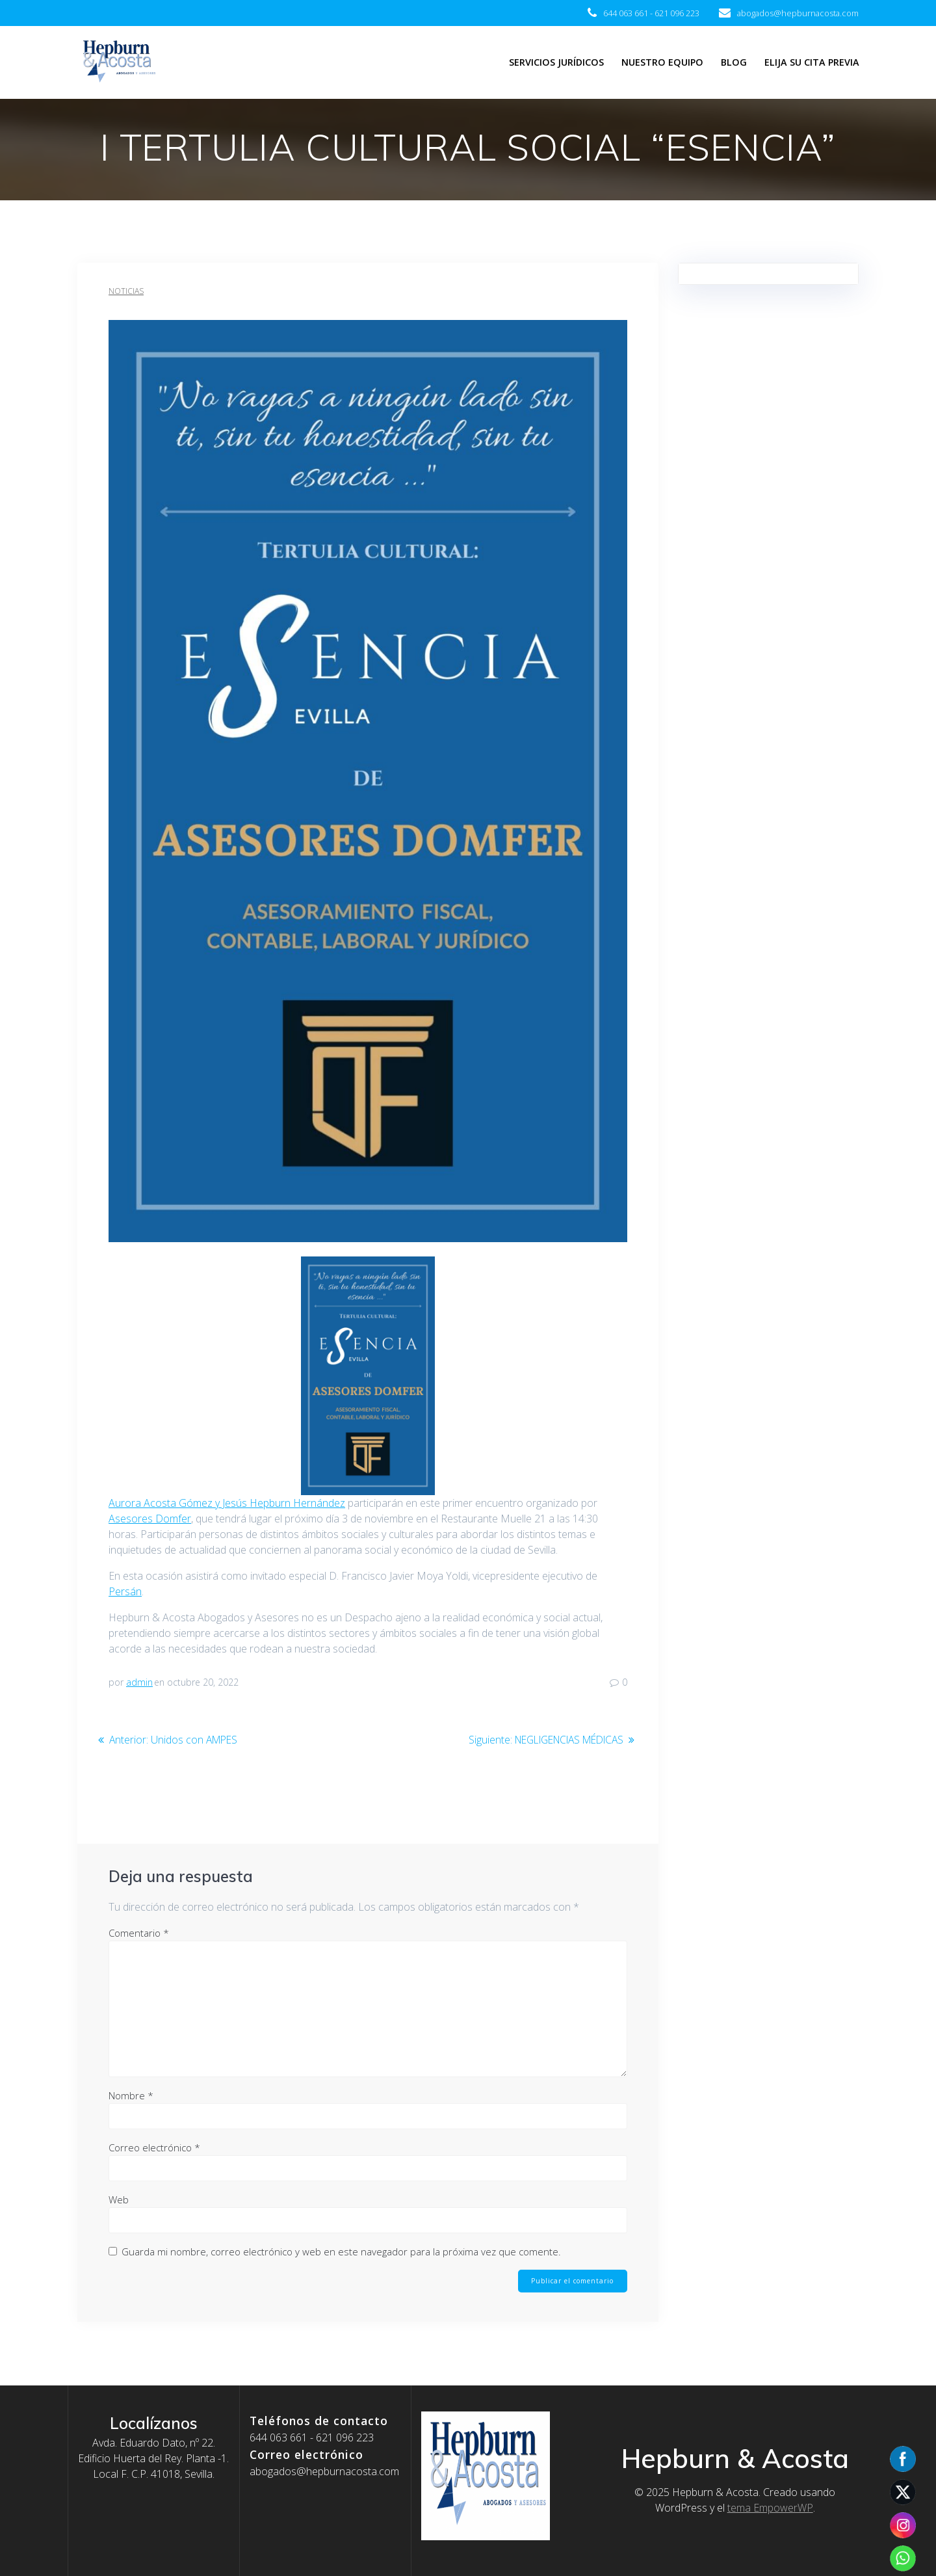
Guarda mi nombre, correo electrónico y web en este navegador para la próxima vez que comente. (341, 2251)
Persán (125, 1591)
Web (119, 2199)
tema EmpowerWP (770, 2508)
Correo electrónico (154, 2147)
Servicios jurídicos (556, 62)
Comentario (139, 1932)
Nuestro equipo (662, 62)
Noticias (126, 291)
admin (139, 1682)
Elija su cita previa (811, 62)
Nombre (131, 2095)
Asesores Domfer (150, 1518)
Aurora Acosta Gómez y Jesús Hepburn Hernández (227, 1503)
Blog (734, 62)
